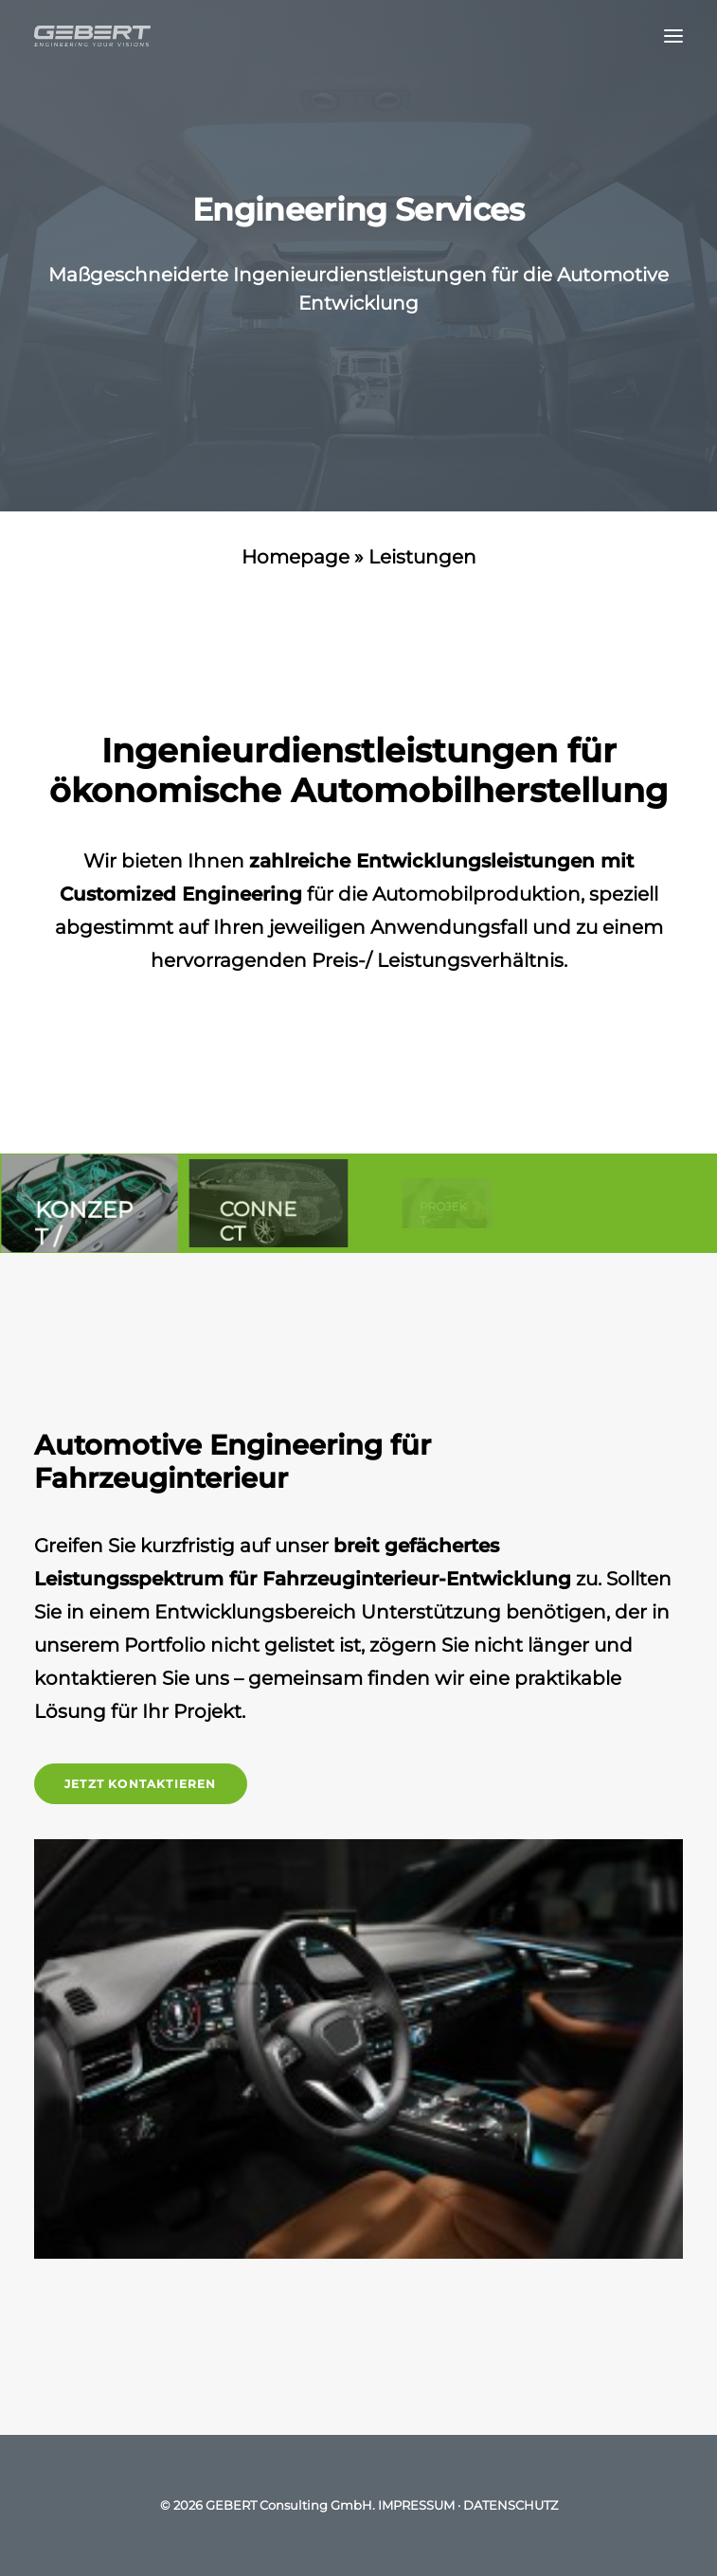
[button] (673, 36)
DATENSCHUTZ (510, 2505)
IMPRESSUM (416, 2505)
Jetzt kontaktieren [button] (140, 1784)
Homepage (296, 557)
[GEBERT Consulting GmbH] (92, 36)
